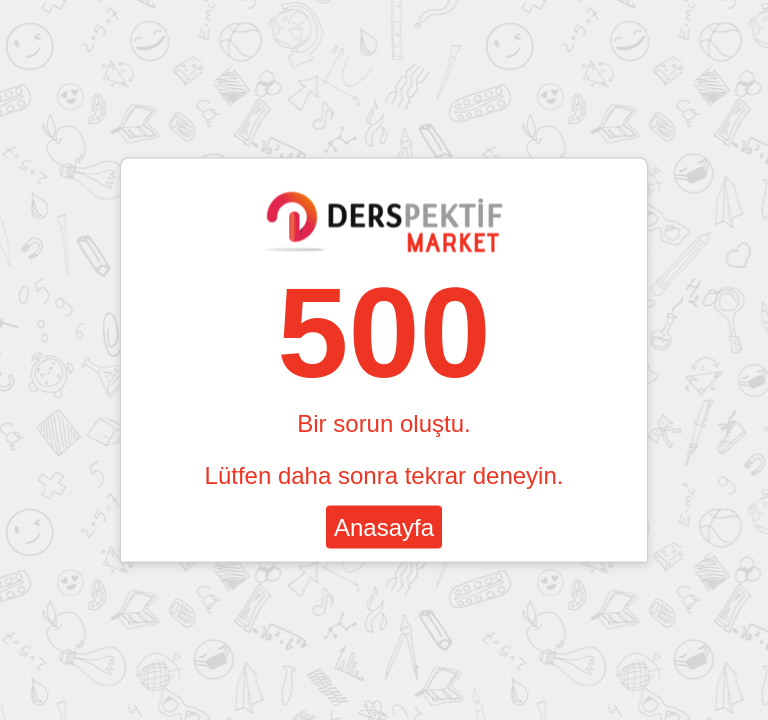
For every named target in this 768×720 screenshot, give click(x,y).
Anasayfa (384, 527)
